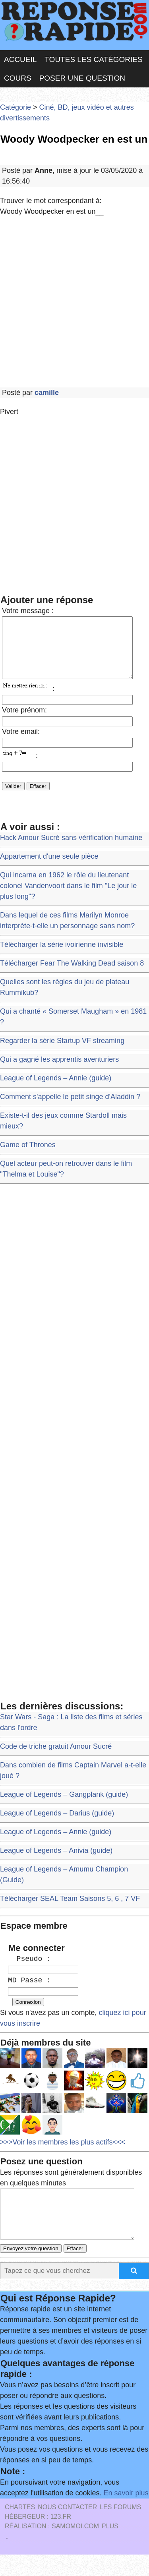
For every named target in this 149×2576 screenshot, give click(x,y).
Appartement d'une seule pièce (49, 868)
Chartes (20, 2528)
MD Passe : (29, 1992)
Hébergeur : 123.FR (38, 2538)
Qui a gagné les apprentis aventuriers (59, 1071)
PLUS (110, 2547)
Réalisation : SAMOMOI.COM (52, 2547)
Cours (17, 78)
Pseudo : (29, 1971)
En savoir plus (126, 2514)
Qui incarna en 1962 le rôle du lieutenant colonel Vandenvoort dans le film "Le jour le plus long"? (68, 897)
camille (47, 393)
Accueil (20, 59)
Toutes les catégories (93, 59)
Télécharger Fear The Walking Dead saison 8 (72, 975)
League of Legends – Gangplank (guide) (64, 1806)
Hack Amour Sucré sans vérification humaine (71, 850)
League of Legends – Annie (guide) (55, 1090)
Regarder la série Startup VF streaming (62, 1053)
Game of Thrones (28, 1157)
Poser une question (82, 78)
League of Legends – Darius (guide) (57, 1825)
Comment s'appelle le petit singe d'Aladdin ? (70, 1109)
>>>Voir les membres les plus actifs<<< (62, 2154)
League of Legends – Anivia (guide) (56, 1862)
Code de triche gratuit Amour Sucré (56, 1758)
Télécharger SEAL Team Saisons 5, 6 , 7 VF (70, 1910)
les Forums (120, 2528)
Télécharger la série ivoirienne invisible (61, 956)
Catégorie (15, 107)
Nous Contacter (67, 2528)
